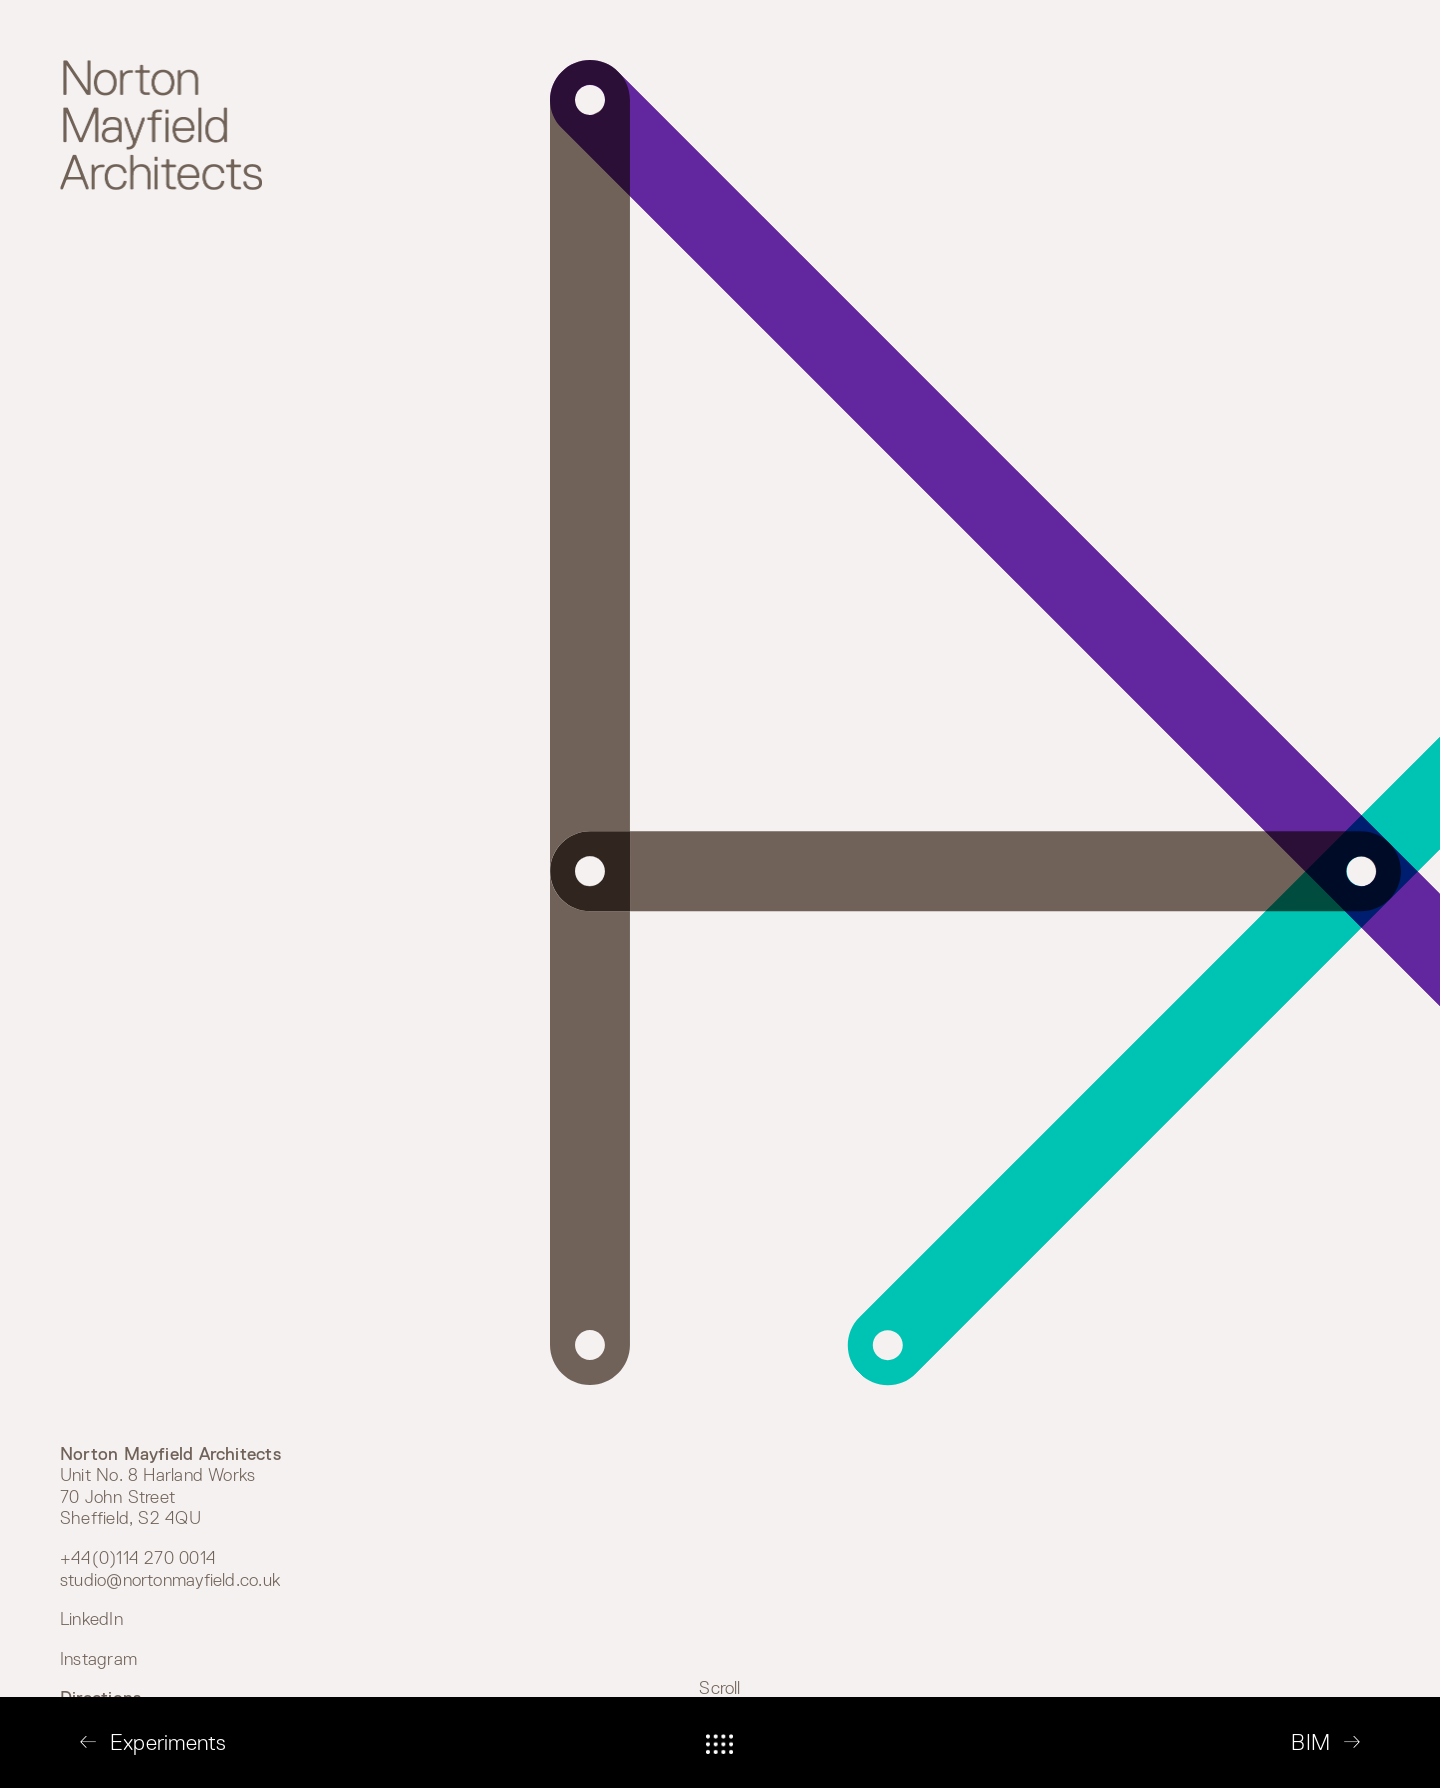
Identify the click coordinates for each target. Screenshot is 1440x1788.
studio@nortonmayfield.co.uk (170, 1580)
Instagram (98, 1659)
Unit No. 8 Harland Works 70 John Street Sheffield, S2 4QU (170, 1486)
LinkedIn (91, 1619)
